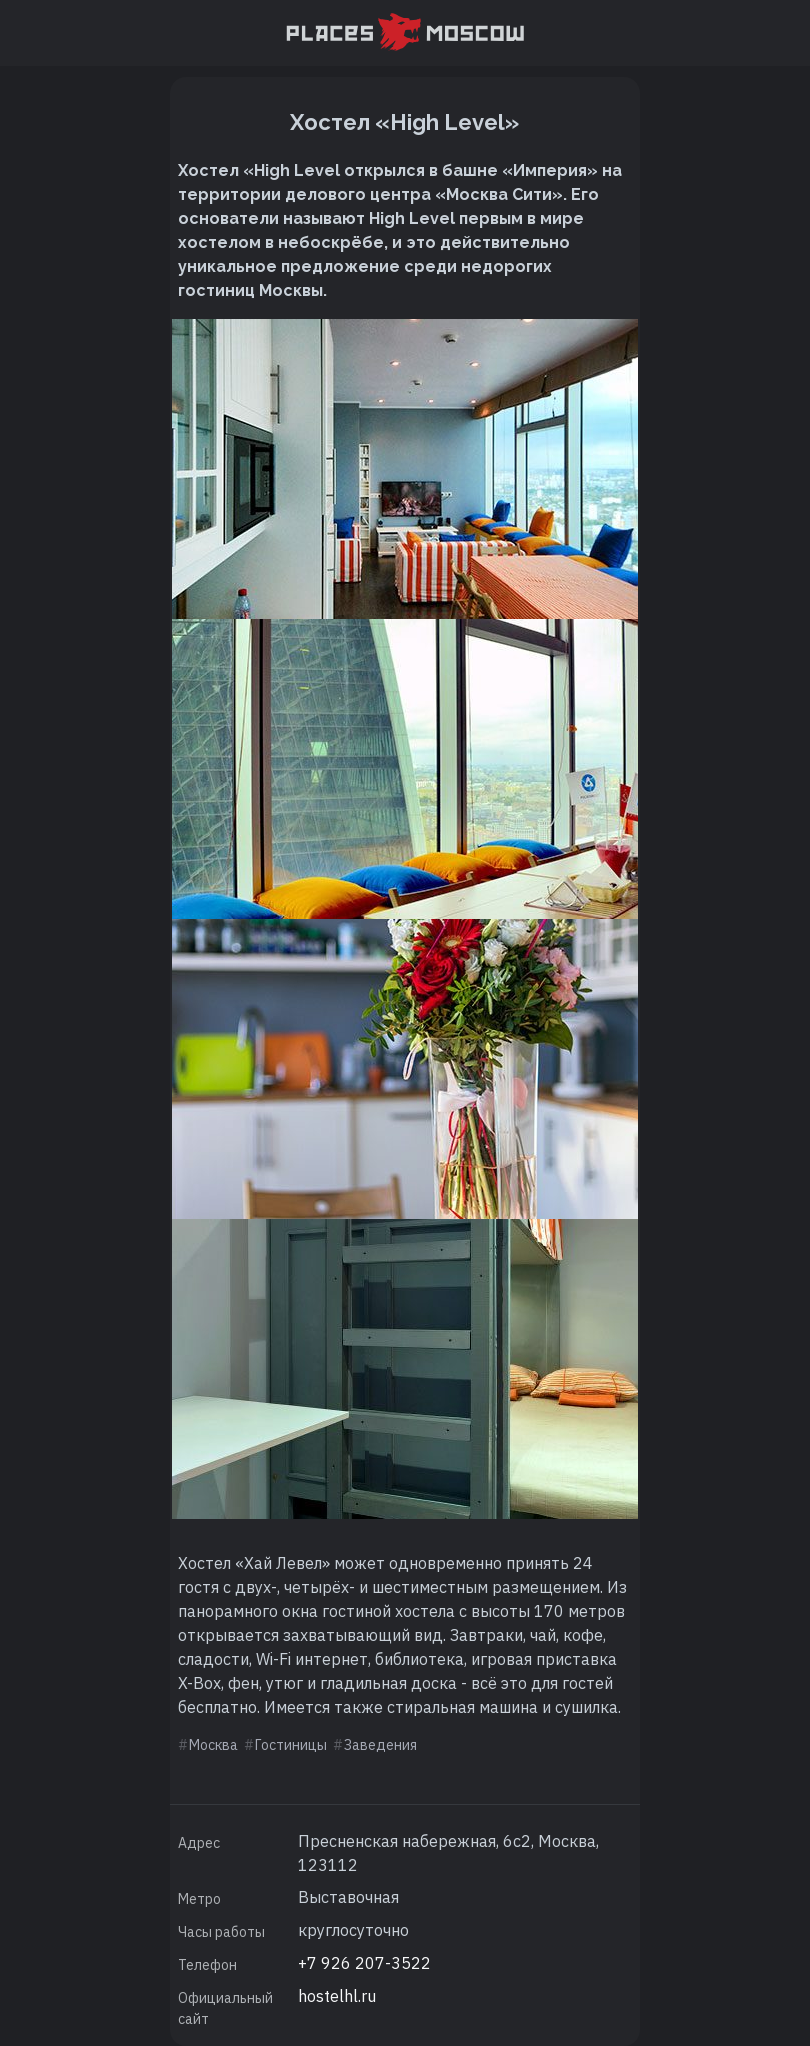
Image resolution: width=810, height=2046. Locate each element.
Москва (213, 1745)
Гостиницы (291, 1745)
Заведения (380, 1745)
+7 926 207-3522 (364, 1963)
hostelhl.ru (337, 1996)
